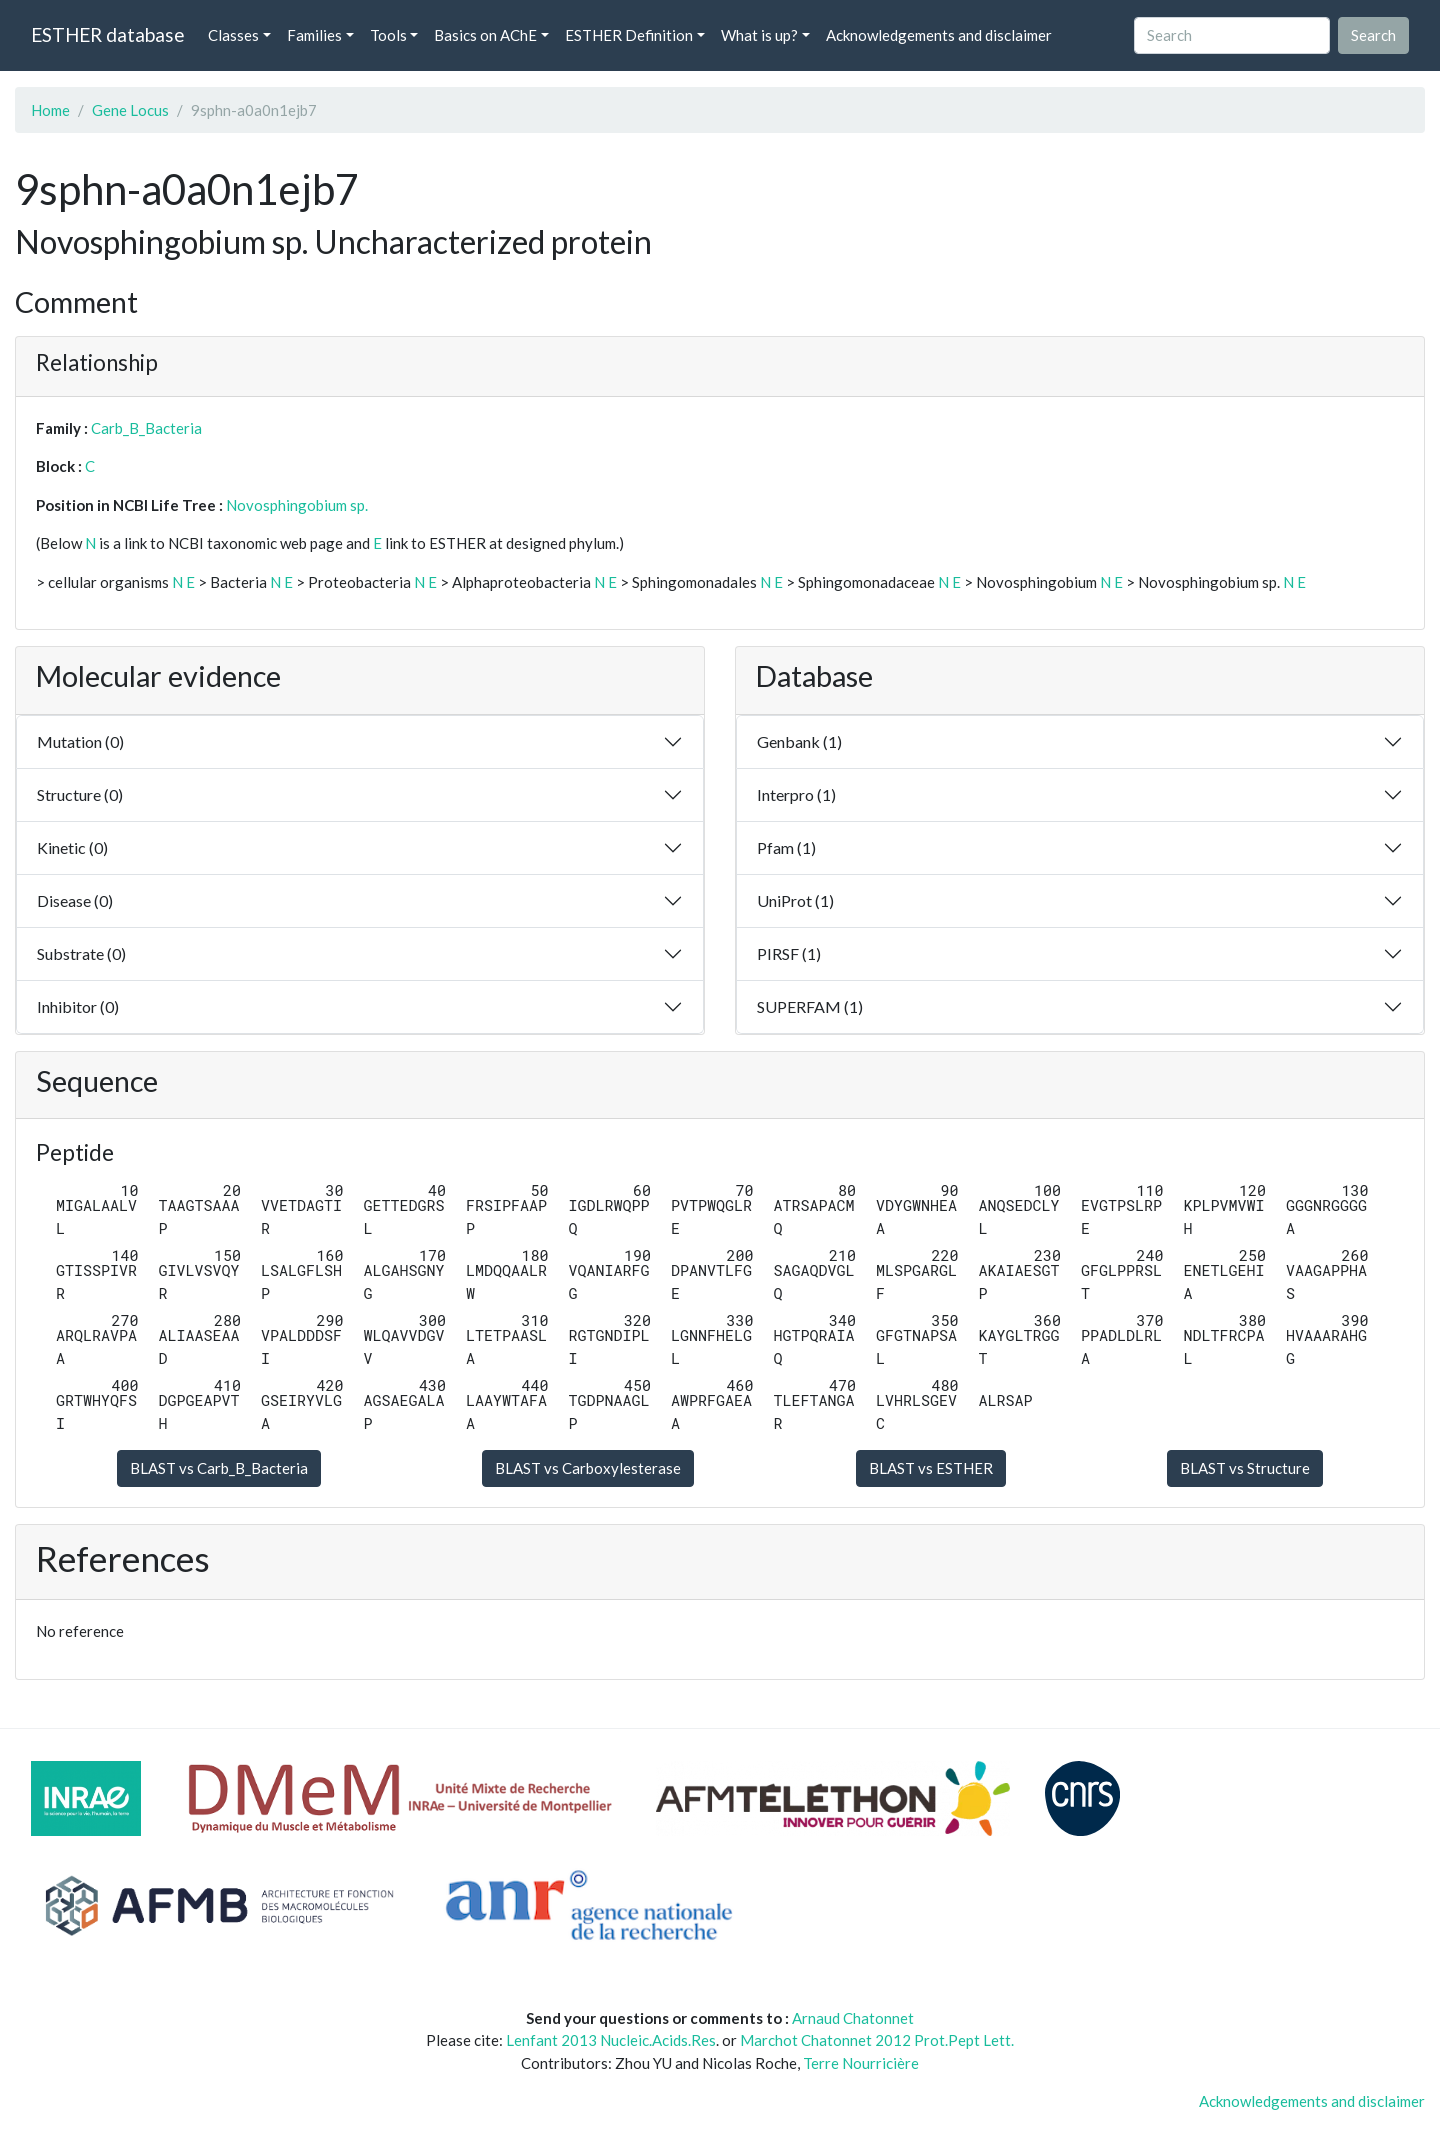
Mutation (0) (80, 741)
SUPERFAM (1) (810, 1006)
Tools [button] (388, 35)
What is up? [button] (759, 35)
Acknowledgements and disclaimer (939, 35)
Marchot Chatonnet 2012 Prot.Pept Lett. (877, 2040)
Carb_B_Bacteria (146, 428)
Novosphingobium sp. (297, 505)
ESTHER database (107, 34)
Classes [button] (233, 35)
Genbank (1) (799, 741)
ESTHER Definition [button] (629, 35)
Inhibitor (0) (78, 1006)
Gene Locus (130, 110)
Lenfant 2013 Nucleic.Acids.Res (611, 2040)
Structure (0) (80, 794)
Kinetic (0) (72, 847)
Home (50, 110)
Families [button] (314, 35)
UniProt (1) (795, 900)
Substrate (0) (81, 953)
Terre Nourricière (861, 2063)
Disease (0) (75, 900)
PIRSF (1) (789, 953)
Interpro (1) (796, 794)
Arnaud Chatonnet (853, 2018)
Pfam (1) (786, 847)
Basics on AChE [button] (485, 35)
